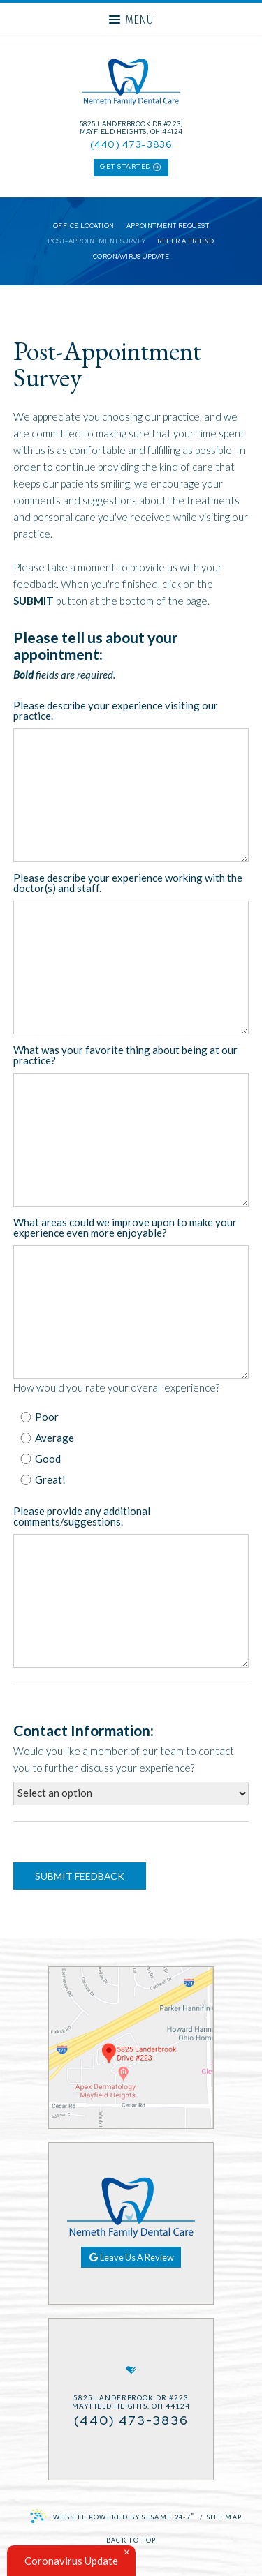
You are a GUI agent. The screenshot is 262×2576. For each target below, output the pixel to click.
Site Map (224, 2517)
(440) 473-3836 (130, 144)
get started (130, 167)
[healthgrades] (131, 2370)
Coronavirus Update (131, 257)
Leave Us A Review (131, 2257)
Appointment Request (168, 226)
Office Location (84, 226)
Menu (130, 20)
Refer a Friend (185, 242)
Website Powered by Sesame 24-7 (113, 2516)
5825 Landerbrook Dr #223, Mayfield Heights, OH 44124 (131, 128)
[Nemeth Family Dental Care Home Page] (131, 84)
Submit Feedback (79, 1876)
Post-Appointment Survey (96, 242)
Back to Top (131, 2540)
